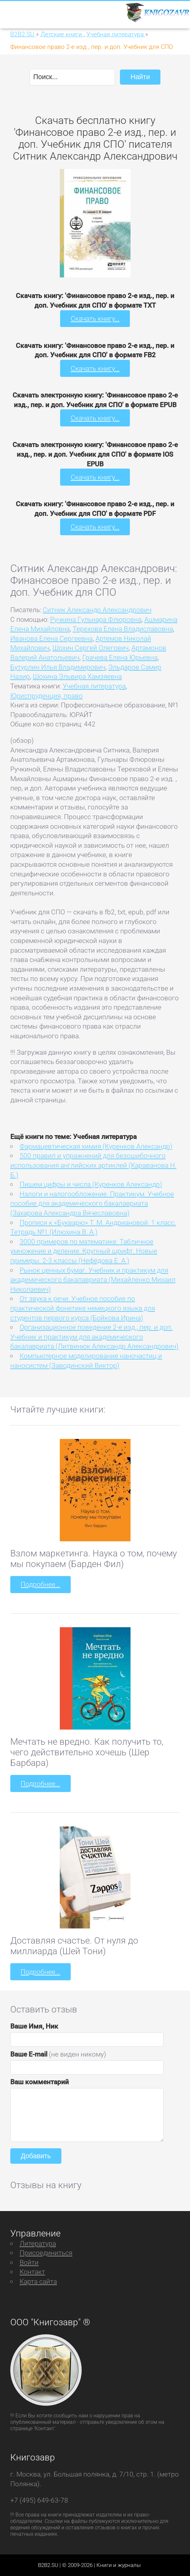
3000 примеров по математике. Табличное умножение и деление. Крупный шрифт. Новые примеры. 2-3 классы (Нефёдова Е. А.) (83, 1251)
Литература (38, 2243)
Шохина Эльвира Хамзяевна (77, 676)
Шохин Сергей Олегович (90, 648)
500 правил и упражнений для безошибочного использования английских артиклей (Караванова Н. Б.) (93, 1165)
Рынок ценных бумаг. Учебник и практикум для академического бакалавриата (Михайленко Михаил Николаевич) (93, 1279)
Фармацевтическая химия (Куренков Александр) (96, 1146)
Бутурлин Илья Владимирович (57, 667)
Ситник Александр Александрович (97, 610)
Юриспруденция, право (46, 696)
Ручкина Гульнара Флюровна (95, 619)
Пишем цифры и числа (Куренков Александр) (91, 1184)
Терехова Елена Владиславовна (123, 629)
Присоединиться (46, 2253)
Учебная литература (94, 686)
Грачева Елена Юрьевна (120, 657)
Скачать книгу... (95, 318)
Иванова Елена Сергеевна (51, 638)
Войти (29, 2262)
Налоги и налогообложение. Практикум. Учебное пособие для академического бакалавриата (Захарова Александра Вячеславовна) (92, 1203)
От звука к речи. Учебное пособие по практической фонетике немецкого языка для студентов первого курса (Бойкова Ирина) (82, 1307)
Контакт (32, 2272)
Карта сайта (38, 2281)
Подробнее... (40, 1584)
